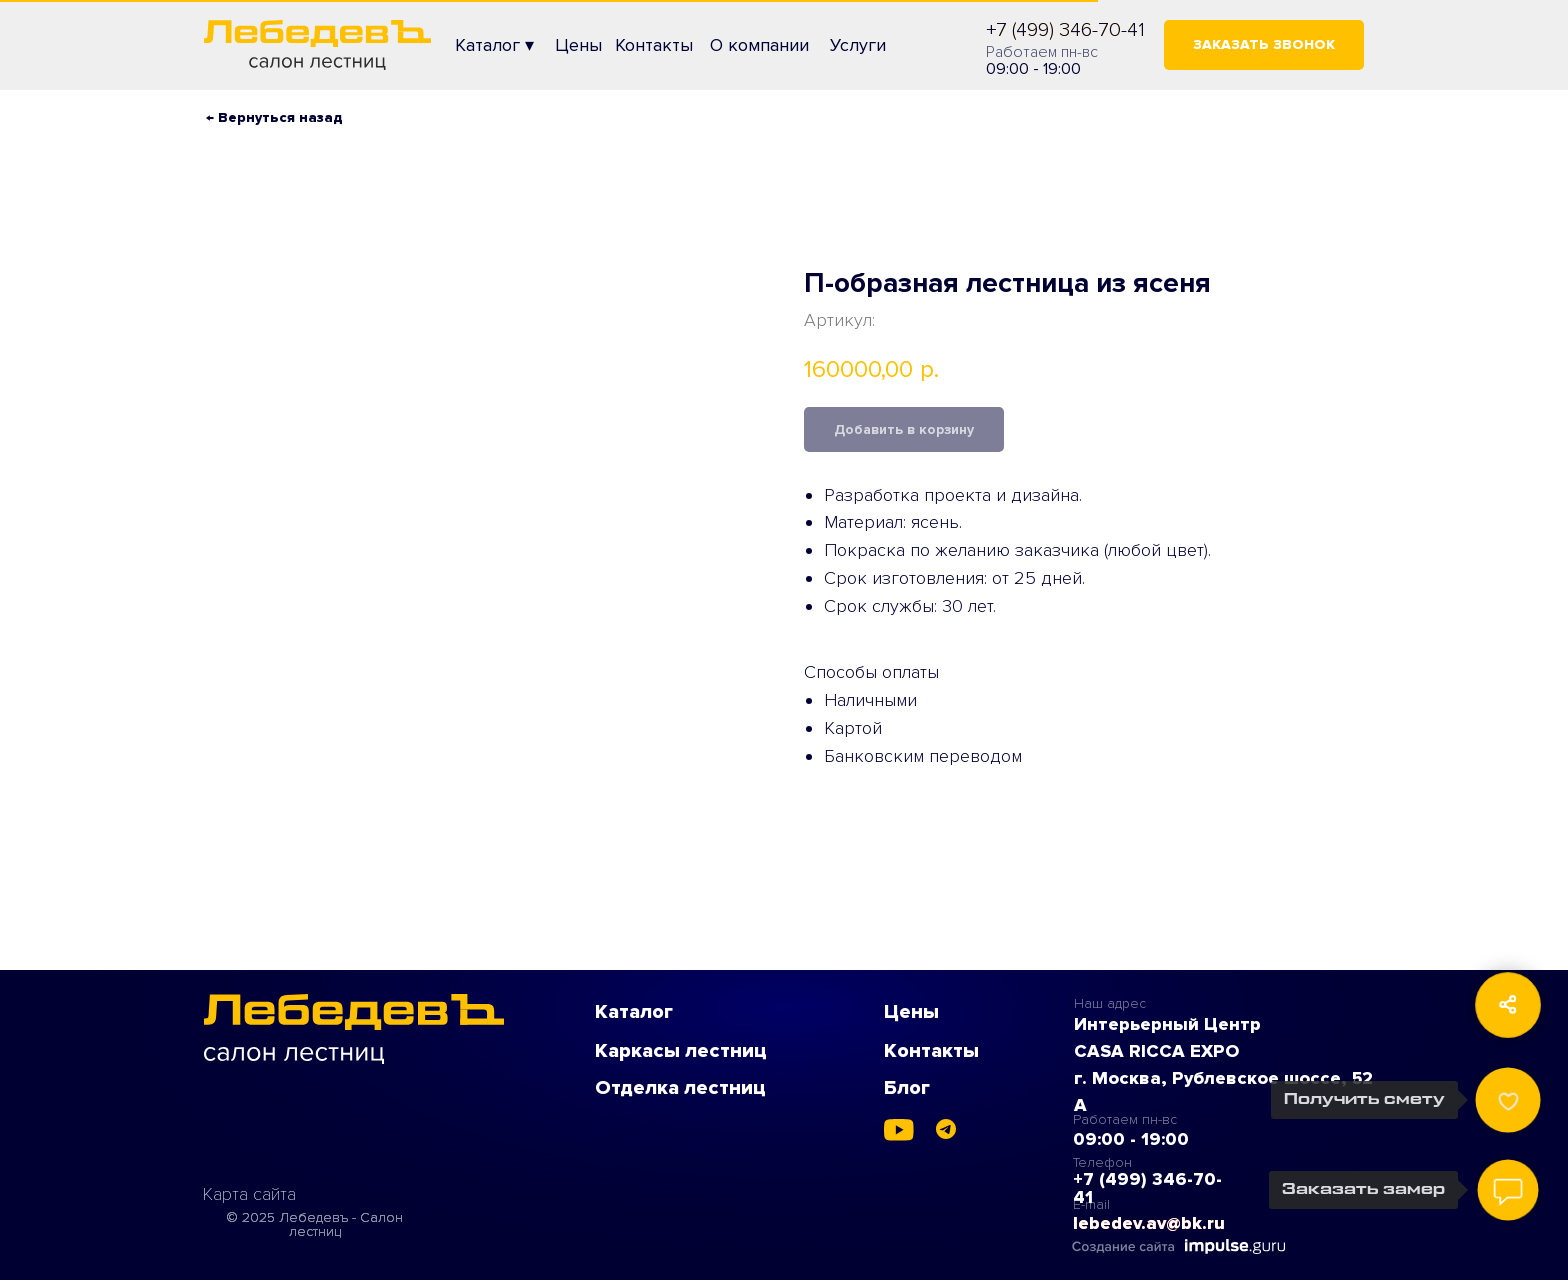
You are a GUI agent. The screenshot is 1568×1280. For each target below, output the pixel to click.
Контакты (931, 1051)
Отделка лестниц (680, 1088)
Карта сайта (249, 1194)
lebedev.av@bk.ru (1149, 1223)
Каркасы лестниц (681, 1051)
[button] (1264, 45)
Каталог (634, 1012)
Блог (907, 1088)
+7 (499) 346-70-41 (1065, 30)
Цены (911, 1012)
